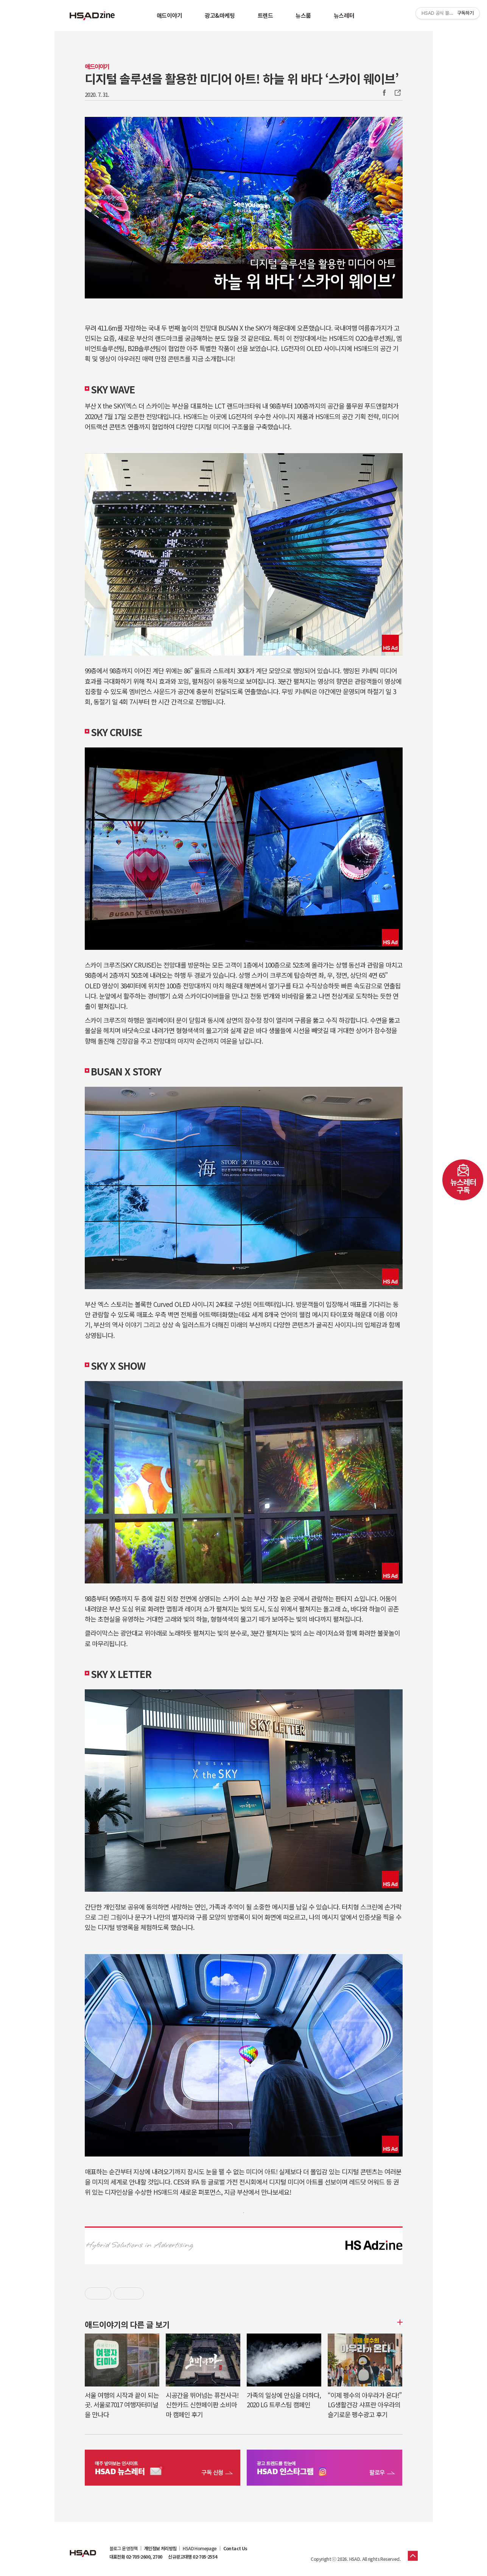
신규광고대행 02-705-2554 (192, 2556)
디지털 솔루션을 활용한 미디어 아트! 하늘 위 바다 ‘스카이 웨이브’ (241, 78)
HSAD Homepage (199, 2548)
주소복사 (397, 92)
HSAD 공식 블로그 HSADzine (92, 15)
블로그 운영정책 (123, 2548)
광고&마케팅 (220, 15)
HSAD (83, 2547)
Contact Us (235, 2548)
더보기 (399, 2322)
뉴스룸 (303, 15)
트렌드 (265, 15)
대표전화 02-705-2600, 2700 (135, 2556)
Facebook (384, 92)
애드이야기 (169, 15)
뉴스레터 (344, 15)
